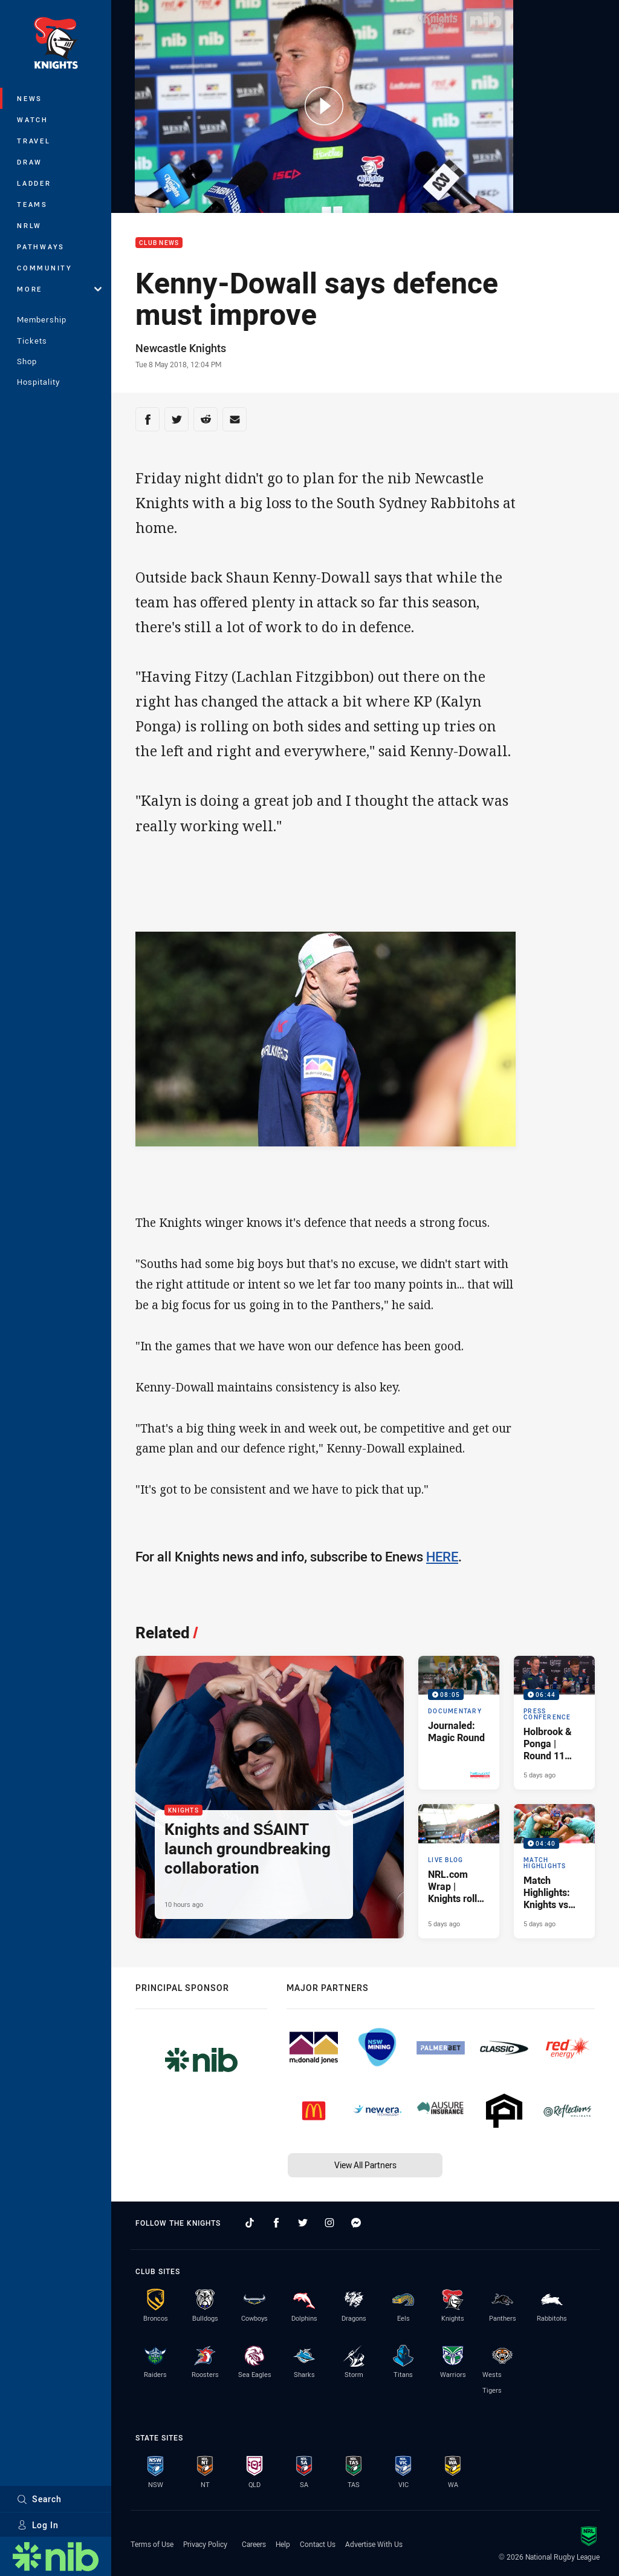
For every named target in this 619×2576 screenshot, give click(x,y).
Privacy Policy (205, 2544)
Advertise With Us (374, 2544)
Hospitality (38, 381)
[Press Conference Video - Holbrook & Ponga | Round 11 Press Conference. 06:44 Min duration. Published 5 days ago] (554, 1723)
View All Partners (365, 2165)
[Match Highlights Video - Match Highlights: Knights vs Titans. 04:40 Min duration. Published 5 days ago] (554, 1871)
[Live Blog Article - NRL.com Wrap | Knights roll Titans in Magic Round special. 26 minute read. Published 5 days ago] (458, 1871)
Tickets (32, 340)
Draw (29, 161)
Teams (32, 204)
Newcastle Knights (180, 348)
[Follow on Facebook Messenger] (356, 2223)
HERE (442, 1556)
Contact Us (317, 2544)
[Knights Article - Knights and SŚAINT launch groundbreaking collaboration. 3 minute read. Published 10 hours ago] (269, 1797)
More (59, 288)
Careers (254, 2544)
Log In (38, 2525)
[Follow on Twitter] (303, 2223)
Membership (41, 319)
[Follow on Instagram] (329, 2223)
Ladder (34, 183)
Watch (32, 119)
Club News (159, 243)
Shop (27, 361)
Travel (34, 140)
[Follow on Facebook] (276, 2223)
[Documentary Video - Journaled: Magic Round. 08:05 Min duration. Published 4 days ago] (458, 1723)
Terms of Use (152, 2544)
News (29, 98)
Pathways (41, 246)
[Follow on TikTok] (249, 2223)
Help (283, 2544)
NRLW (29, 225)
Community (45, 267)
